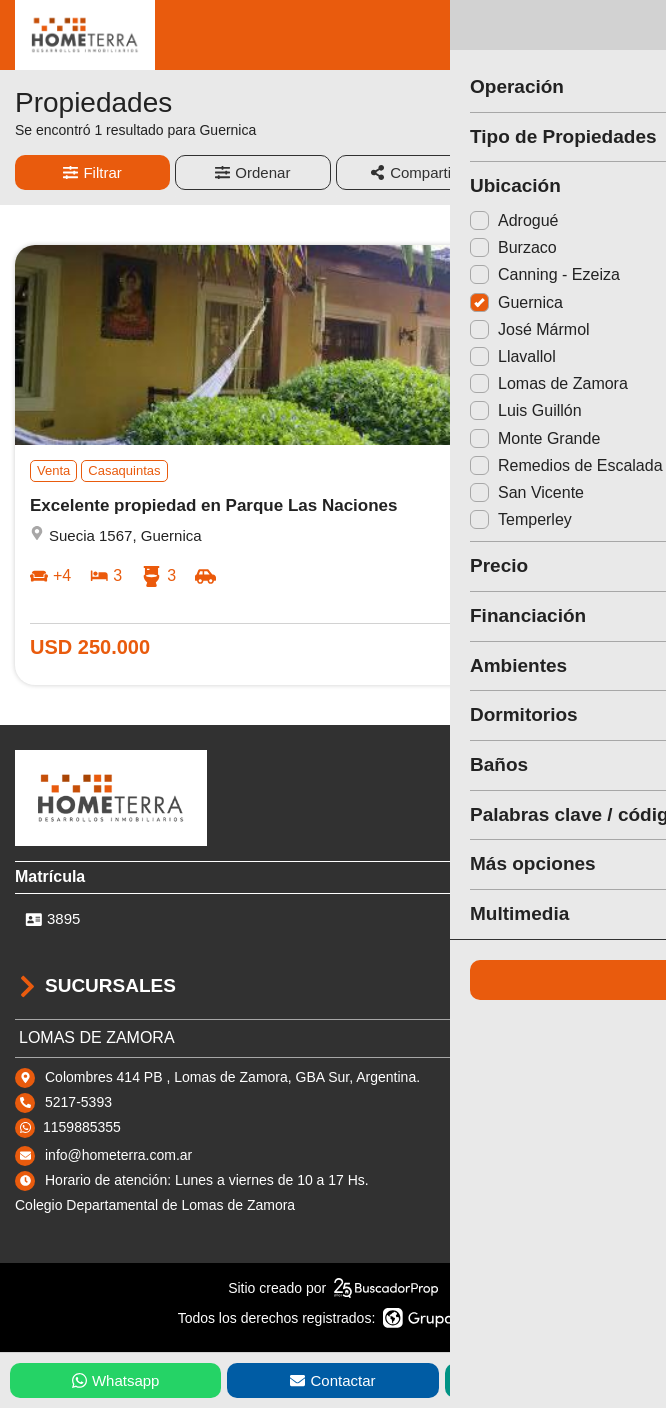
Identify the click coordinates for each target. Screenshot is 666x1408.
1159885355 (82, 1127)
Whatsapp (116, 1380)
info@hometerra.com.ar (118, 1155)
